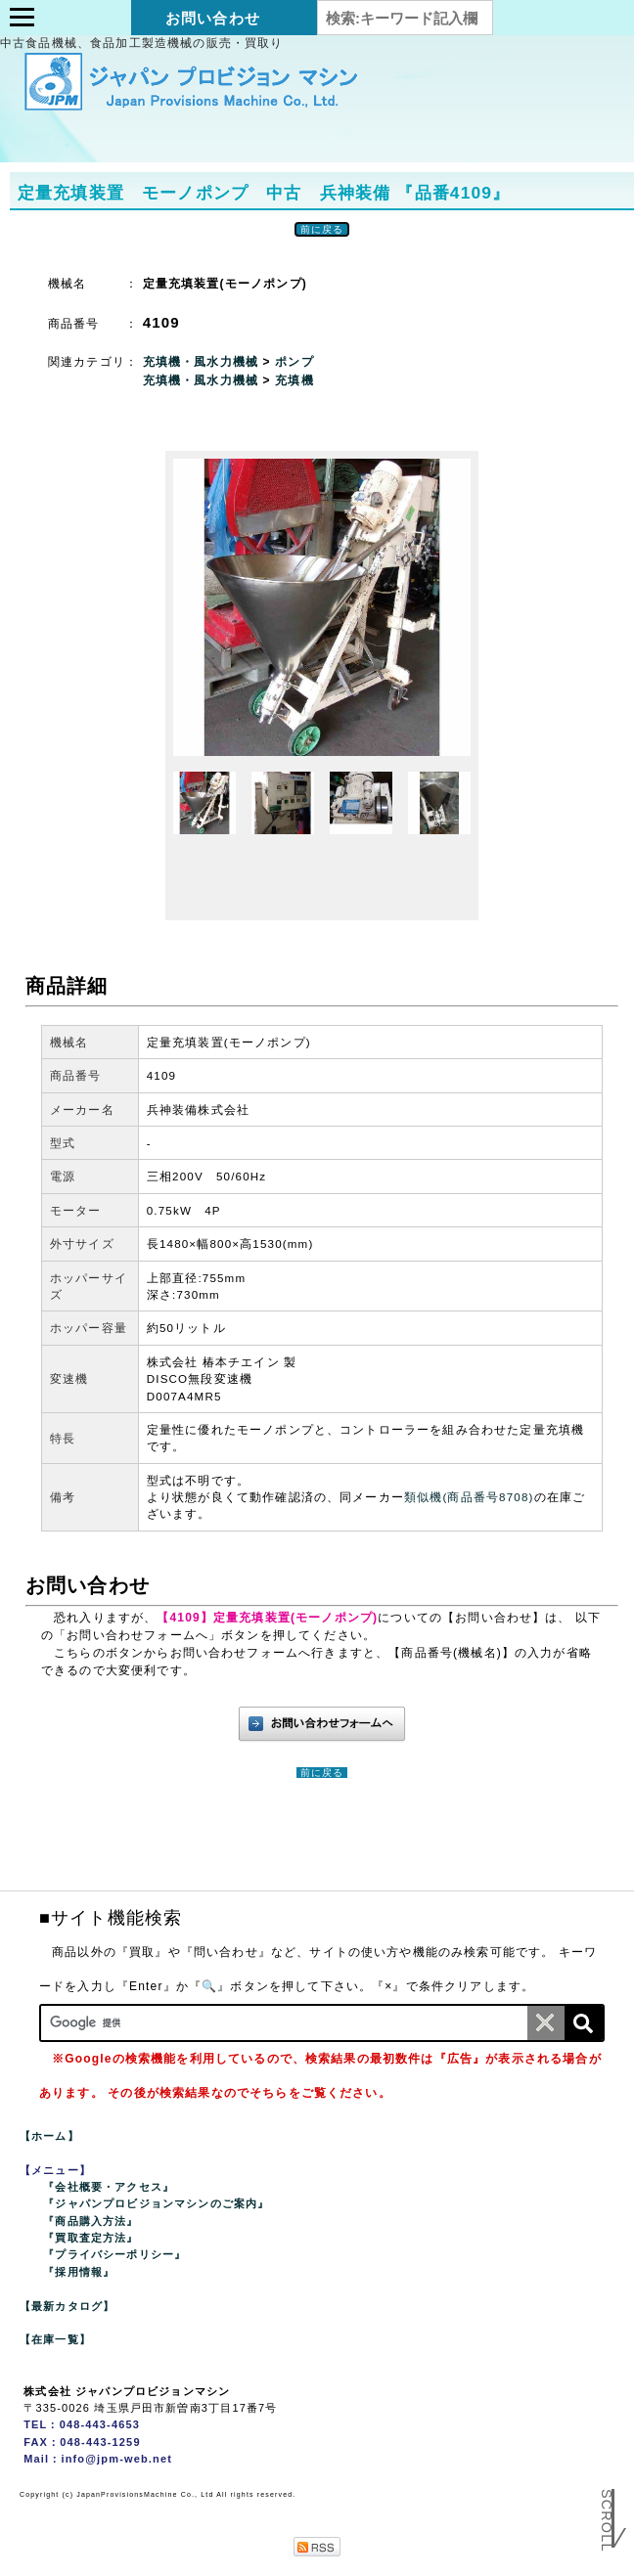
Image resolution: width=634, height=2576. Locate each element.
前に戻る (322, 229)
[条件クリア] (546, 2023)
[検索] (583, 2023)
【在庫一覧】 (55, 2339)
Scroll (606, 2527)
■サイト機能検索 (110, 1918)
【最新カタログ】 (67, 2306)
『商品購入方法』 (90, 2221)
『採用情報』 (78, 2272)
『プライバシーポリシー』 (114, 2254)
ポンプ (294, 362)
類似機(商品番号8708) (469, 1496)
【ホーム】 (49, 2136)
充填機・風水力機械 (203, 362)
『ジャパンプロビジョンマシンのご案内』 (156, 2203)
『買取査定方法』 (90, 2237)
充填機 (294, 380)
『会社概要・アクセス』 (108, 2187)
